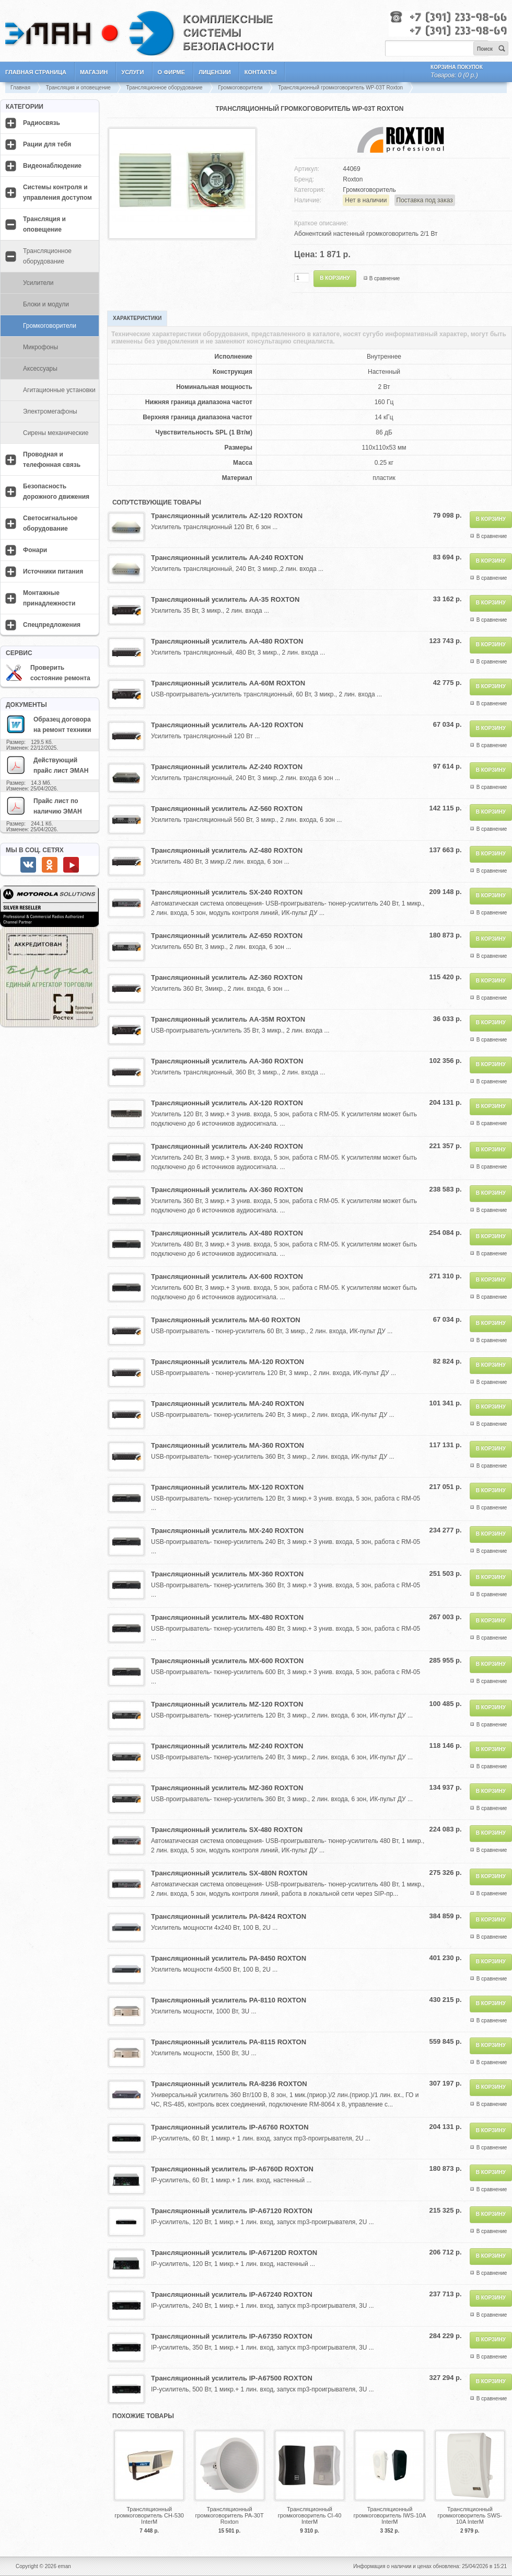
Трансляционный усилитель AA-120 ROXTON (227, 725)
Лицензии (215, 72)
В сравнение (384, 278)
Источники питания (53, 571)
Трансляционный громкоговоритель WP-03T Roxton (340, 87)
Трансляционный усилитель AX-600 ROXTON (227, 1276)
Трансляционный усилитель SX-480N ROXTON (229, 1873)
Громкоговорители (240, 87)
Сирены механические (55, 433)
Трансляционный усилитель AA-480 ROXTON (227, 641)
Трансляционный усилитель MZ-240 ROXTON (227, 1746)
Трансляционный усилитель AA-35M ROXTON (228, 1019)
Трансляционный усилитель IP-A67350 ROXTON (231, 2336)
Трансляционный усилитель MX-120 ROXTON (227, 1487)
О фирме (171, 72)
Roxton (353, 179)
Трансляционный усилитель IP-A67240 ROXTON (231, 2294)
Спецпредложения (51, 624)
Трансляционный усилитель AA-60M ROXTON (228, 683)
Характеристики (137, 318)
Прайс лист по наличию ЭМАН (44, 806)
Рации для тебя (47, 144)
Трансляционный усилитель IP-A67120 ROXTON (231, 2211)
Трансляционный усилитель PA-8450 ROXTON (228, 1958)
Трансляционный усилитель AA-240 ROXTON (227, 558)
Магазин (94, 72)
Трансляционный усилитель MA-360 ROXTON (227, 1445)
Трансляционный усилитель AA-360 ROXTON (227, 1061)
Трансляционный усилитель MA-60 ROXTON (225, 1320)
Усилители (38, 283)
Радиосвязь (41, 123)
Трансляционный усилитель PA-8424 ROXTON (228, 1916)
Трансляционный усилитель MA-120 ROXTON (227, 1362)
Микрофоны (40, 347)
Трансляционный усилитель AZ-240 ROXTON (226, 767)
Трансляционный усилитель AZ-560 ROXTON (226, 808)
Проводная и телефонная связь (51, 459)
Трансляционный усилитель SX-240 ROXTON (226, 892)
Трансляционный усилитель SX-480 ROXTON (226, 1830)
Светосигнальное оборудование (50, 523)
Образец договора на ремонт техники (48, 724)
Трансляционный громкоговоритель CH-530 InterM (149, 2515)
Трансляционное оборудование (164, 87)
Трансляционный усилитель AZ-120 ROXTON (226, 516)
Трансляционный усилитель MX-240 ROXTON (227, 1531)
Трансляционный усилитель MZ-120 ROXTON (227, 1704)
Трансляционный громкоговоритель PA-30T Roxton (229, 2515)
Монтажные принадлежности (49, 598)
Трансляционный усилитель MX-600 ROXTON (227, 1661)
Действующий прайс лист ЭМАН (47, 765)
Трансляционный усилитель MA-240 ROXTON (227, 1403)
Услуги (132, 72)
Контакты (261, 72)
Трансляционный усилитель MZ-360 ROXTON (227, 1788)
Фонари (35, 550)
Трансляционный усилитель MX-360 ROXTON (227, 1574)
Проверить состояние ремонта (48, 673)
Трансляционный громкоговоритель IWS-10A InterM (390, 2515)
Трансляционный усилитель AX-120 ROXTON (227, 1103)
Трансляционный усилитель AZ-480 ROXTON (226, 850)
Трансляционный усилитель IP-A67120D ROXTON (234, 2253)
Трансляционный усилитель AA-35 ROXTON (225, 599)
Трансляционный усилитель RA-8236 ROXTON (229, 2084)
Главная (20, 87)
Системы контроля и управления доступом (57, 192)
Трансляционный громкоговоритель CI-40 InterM (310, 2515)
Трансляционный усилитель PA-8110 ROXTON (228, 2000)
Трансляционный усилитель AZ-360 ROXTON (226, 977)
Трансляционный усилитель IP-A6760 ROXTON (230, 2127)
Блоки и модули (46, 304)
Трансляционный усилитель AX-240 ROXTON (227, 1146)
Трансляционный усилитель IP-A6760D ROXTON (232, 2169)
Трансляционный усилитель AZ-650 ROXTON (226, 936)
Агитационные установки (59, 390)
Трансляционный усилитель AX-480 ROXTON (227, 1233)
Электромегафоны (50, 411)
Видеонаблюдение (52, 165)
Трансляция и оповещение (78, 87)
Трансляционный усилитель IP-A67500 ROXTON (231, 2378)
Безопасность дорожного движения (56, 491)
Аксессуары (40, 368)
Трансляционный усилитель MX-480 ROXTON (227, 1617)
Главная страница (35, 72)
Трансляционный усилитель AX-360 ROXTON (227, 1190)
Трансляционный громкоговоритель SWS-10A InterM (470, 2515)
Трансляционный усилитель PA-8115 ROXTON (228, 2042)
